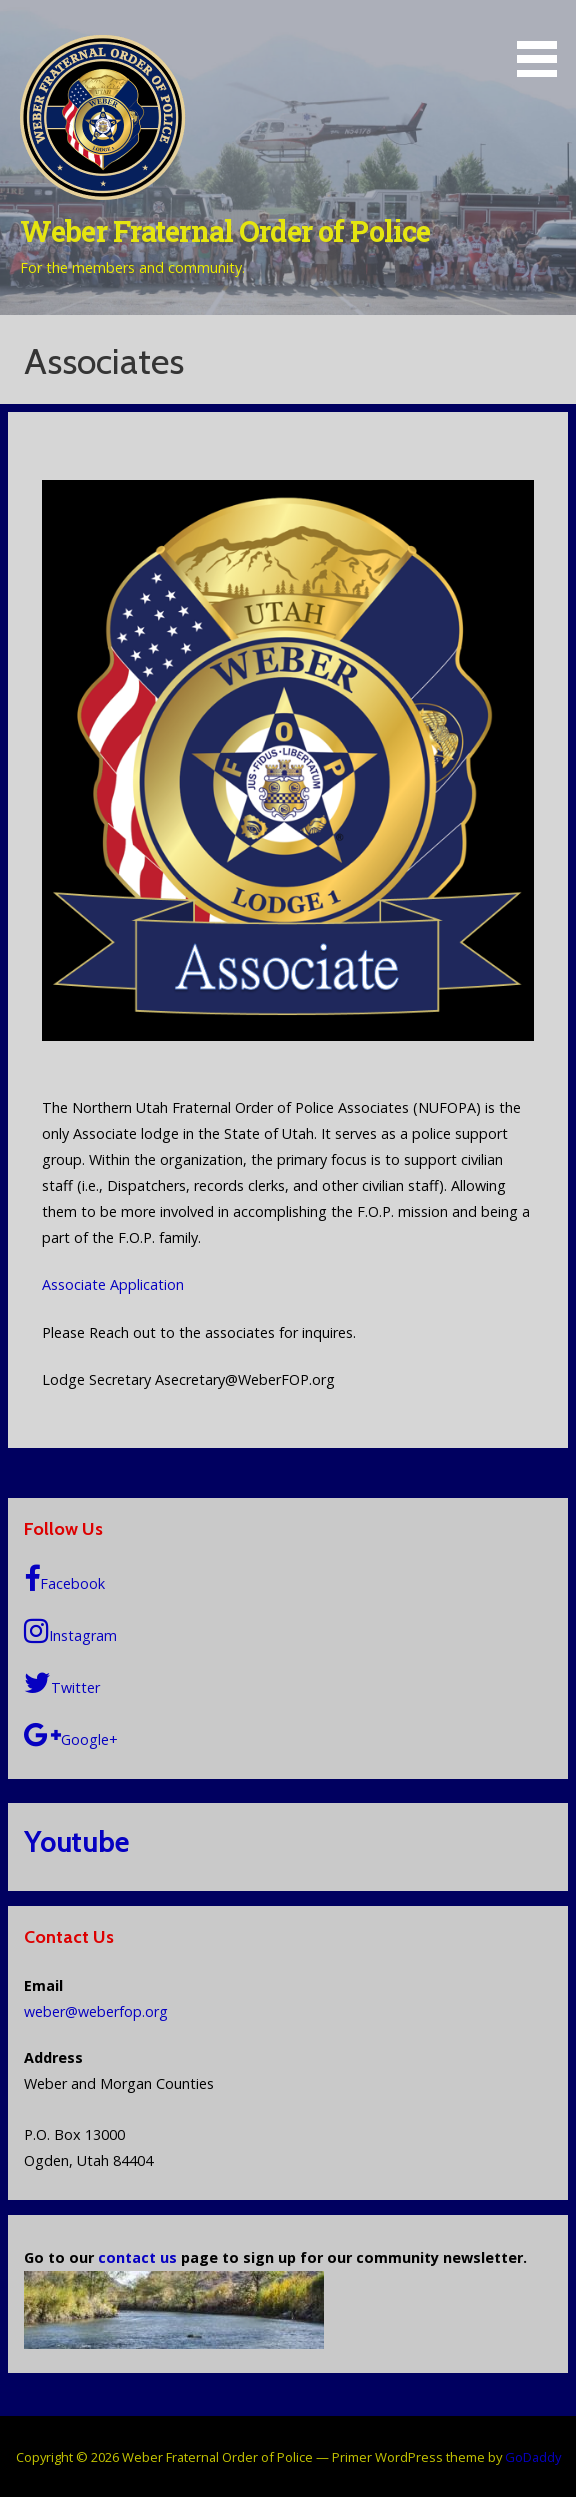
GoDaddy (533, 2457)
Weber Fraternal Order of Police (225, 231)
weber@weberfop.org (96, 2011)
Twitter (62, 1683)
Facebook (64, 1579)
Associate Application (113, 1284)
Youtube (76, 1841)
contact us (137, 2257)
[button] (544, 42)
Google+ (71, 1735)
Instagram (70, 1631)
